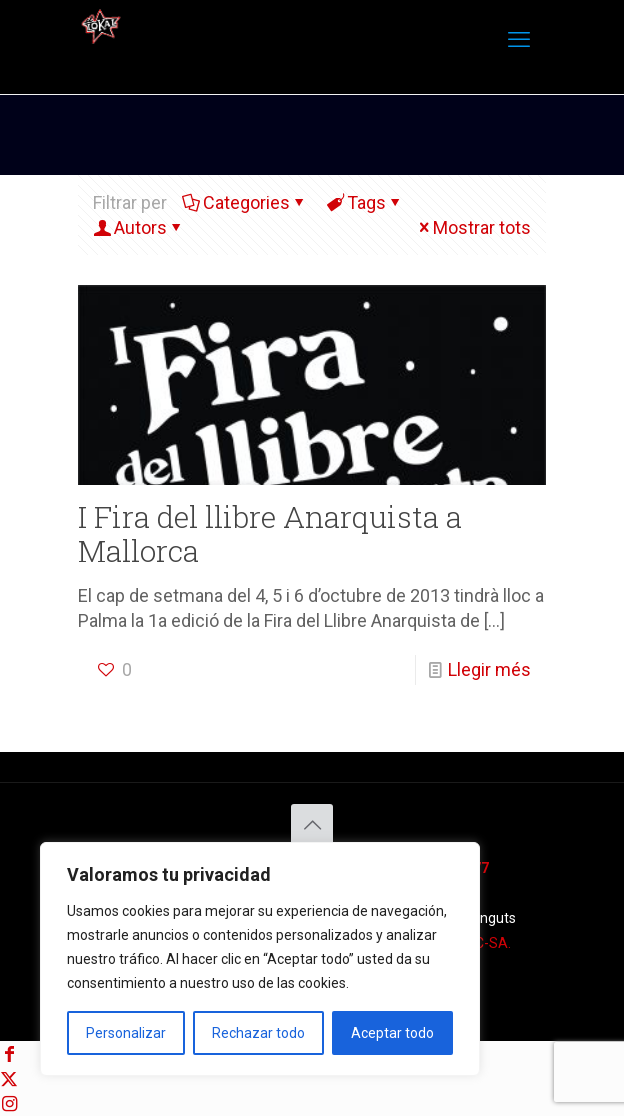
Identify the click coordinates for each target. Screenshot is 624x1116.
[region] (260, 959)
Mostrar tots (473, 227)
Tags (365, 202)
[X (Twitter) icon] (9, 1078)
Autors (139, 227)
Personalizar (126, 1033)
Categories (245, 202)
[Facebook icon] (9, 1053)
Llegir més (489, 669)
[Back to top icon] (312, 825)
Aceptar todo (392, 1033)
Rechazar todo (258, 1033)
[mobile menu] (519, 40)
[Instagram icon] (9, 1103)
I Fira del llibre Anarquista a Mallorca (270, 533)
